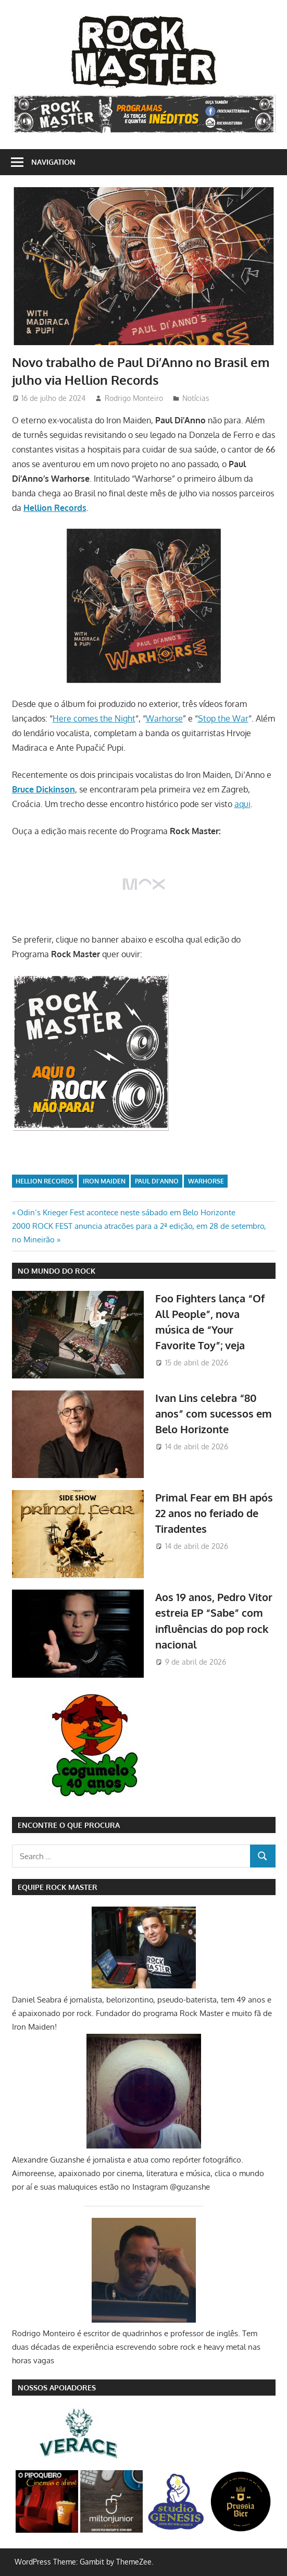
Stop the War (223, 718)
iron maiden (104, 1181)
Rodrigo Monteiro (134, 398)
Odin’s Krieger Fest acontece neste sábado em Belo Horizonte (126, 1212)
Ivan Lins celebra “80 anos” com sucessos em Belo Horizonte (213, 1413)
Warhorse (164, 718)
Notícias (195, 398)
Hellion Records (44, 1181)
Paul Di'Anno (157, 1181)
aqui (242, 804)
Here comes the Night (94, 718)
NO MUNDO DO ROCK (56, 1270)
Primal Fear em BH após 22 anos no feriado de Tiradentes (214, 1513)
